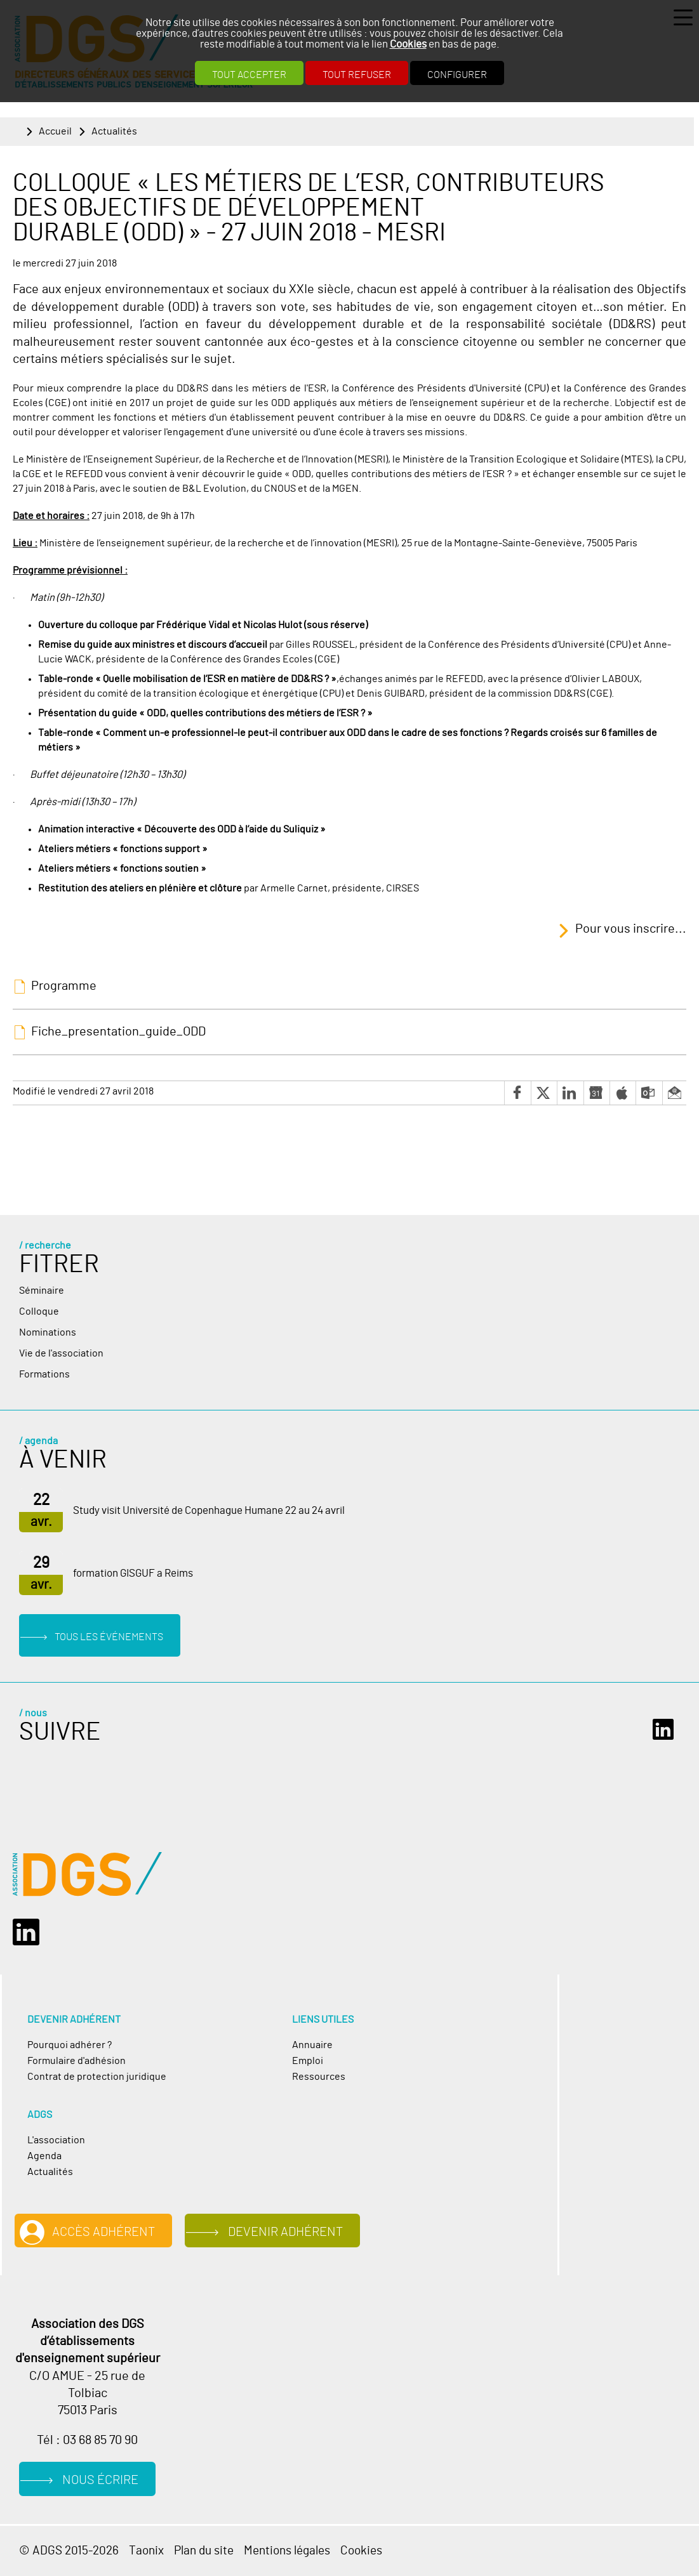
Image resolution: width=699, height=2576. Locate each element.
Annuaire (312, 2045)
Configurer (457, 75)
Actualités (114, 131)
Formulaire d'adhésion (76, 2061)
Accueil (55, 131)
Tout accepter (249, 75)
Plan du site (204, 2551)
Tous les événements (109, 1637)
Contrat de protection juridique (96, 2077)
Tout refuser (357, 75)
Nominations (47, 1332)
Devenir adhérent (285, 2232)
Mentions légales (287, 2551)
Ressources (318, 2077)
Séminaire (41, 1290)
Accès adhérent (103, 2232)
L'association (56, 2140)
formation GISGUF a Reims (133, 1573)
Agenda (44, 2156)
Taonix (146, 2551)
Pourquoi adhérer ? (69, 2045)
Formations (44, 1374)
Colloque (39, 1311)
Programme (64, 986)
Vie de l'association (61, 1353)
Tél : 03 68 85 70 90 (87, 2440)
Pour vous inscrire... (630, 929)
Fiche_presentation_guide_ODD (118, 1031)
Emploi (307, 2061)
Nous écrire (100, 2480)
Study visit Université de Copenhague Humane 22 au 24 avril (209, 1511)
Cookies (408, 44)
